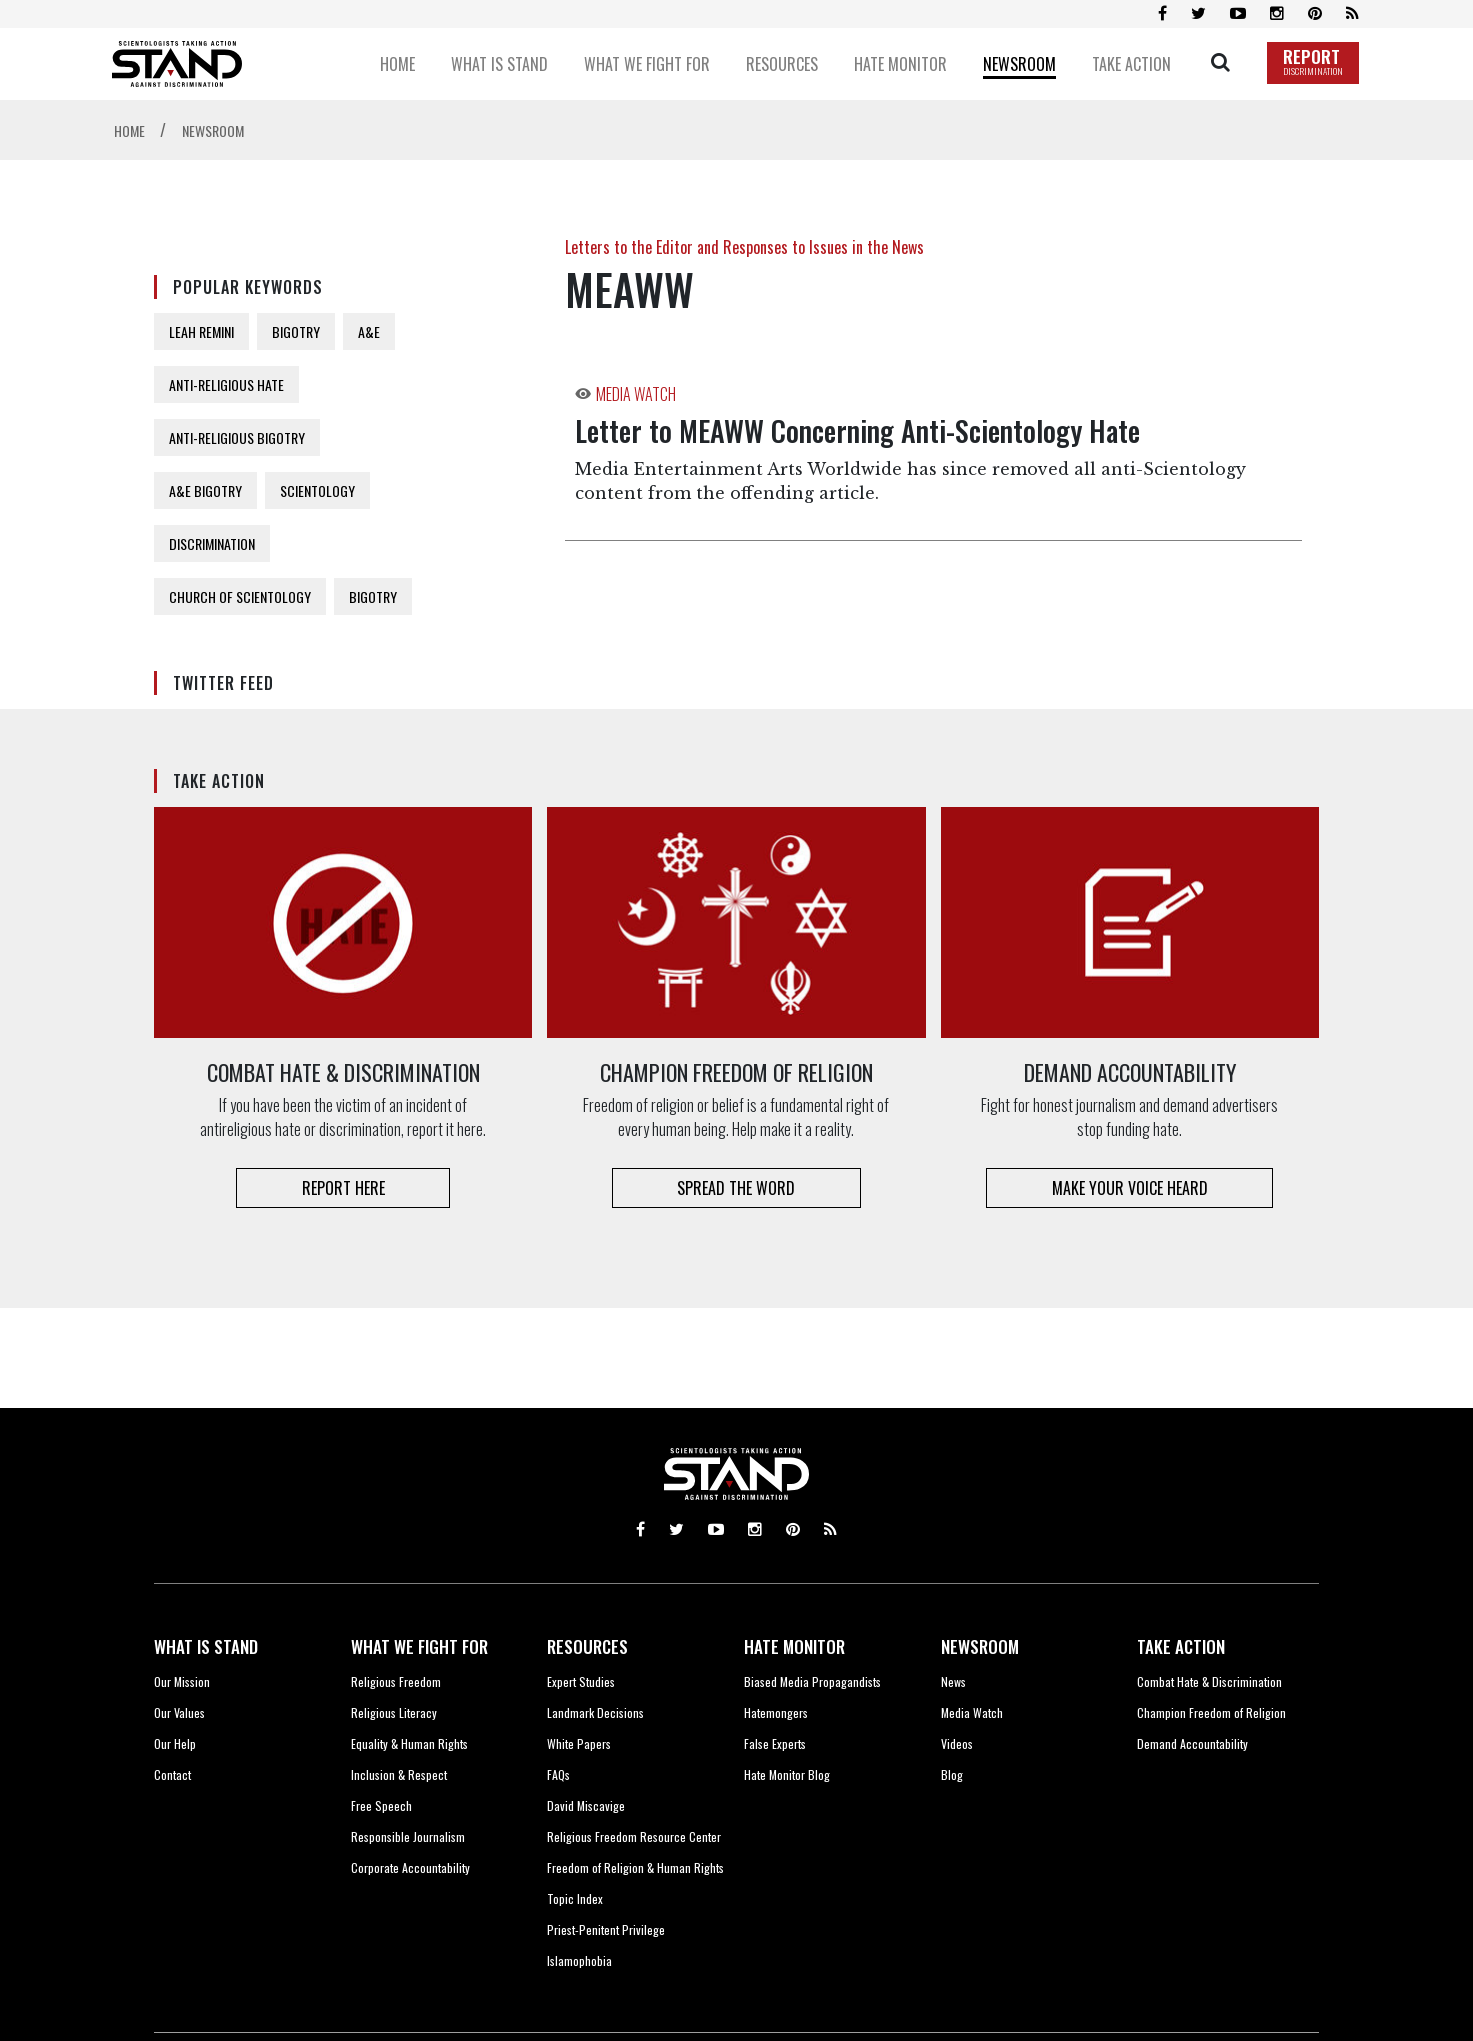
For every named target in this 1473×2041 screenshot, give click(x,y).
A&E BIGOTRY (205, 490)
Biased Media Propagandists (812, 1681)
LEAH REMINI (201, 331)
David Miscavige (586, 1805)
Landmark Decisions (595, 1712)
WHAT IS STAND (206, 1646)
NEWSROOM (980, 1646)
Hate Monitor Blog (787, 1774)
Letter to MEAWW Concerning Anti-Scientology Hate (857, 430)
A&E (369, 331)
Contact (172, 1774)
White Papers (579, 1743)
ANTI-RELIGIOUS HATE (226, 384)
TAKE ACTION (1181, 1646)
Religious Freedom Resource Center (634, 1836)
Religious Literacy (394, 1712)
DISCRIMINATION (212, 543)
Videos (957, 1743)
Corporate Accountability (410, 1867)
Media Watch (972, 1712)
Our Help (175, 1743)
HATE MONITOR (794, 1646)
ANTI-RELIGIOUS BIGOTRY (237, 437)
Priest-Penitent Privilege (606, 1929)
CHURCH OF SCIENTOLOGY (240, 596)
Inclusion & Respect (399, 1774)
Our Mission (182, 1681)
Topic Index (575, 1898)
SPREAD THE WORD (736, 1188)
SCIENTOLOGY (317, 490)
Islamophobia (579, 1960)
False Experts (775, 1743)
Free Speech (381, 1805)
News (953, 1681)
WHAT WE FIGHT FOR (419, 1646)
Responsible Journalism (408, 1836)
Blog (952, 1774)
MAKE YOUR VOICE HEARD (1130, 1188)
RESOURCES (587, 1646)
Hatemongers (776, 1712)
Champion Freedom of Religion (1211, 1712)
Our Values (179, 1712)
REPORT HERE (343, 1188)
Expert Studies (581, 1681)
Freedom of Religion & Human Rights (635, 1867)
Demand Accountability (1192, 1743)
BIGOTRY (296, 331)
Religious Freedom (396, 1681)
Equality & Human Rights (409, 1743)
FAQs (558, 1774)
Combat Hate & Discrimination (1209, 1681)
